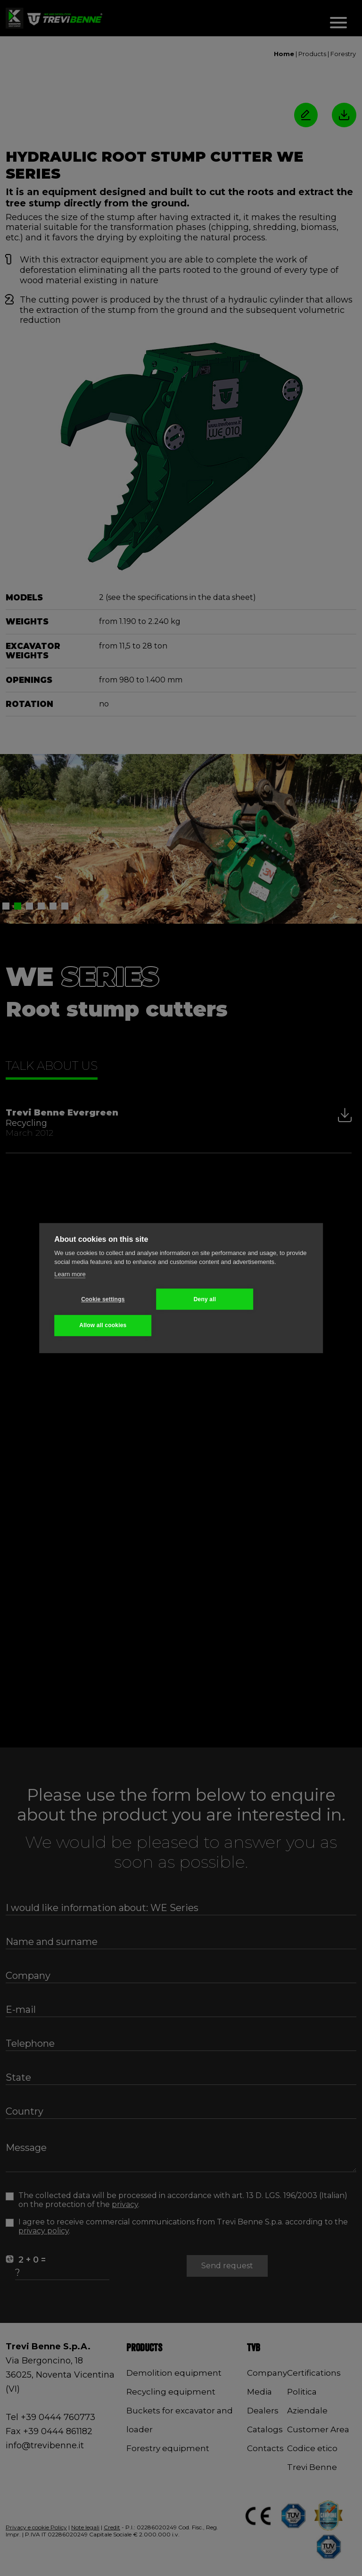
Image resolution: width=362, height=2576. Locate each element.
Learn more (69, 1274)
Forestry (343, 53)
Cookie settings (100, 1299)
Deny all (197, 1299)
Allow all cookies (100, 1325)
